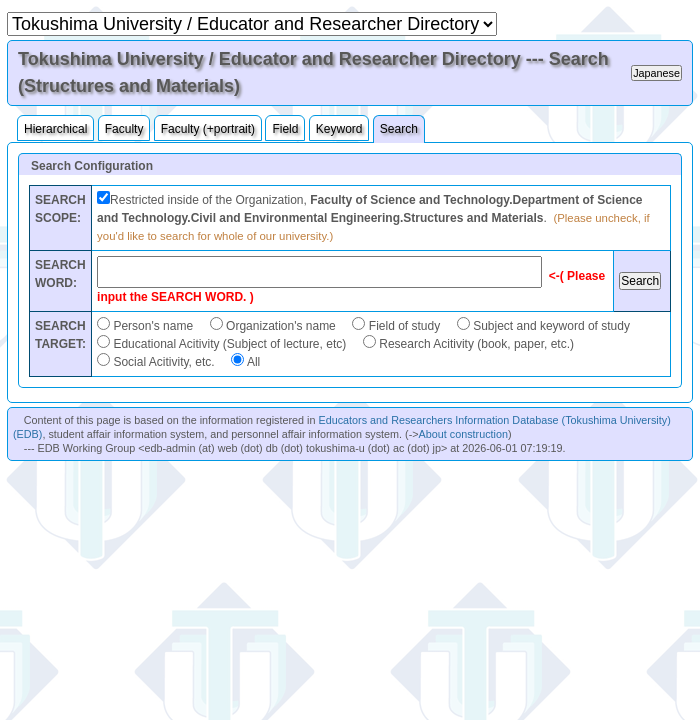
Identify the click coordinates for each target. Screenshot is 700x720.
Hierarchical (55, 129)
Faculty (124, 129)
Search (399, 129)
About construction (463, 434)
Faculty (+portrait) (208, 129)
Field (285, 129)
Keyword (339, 129)
